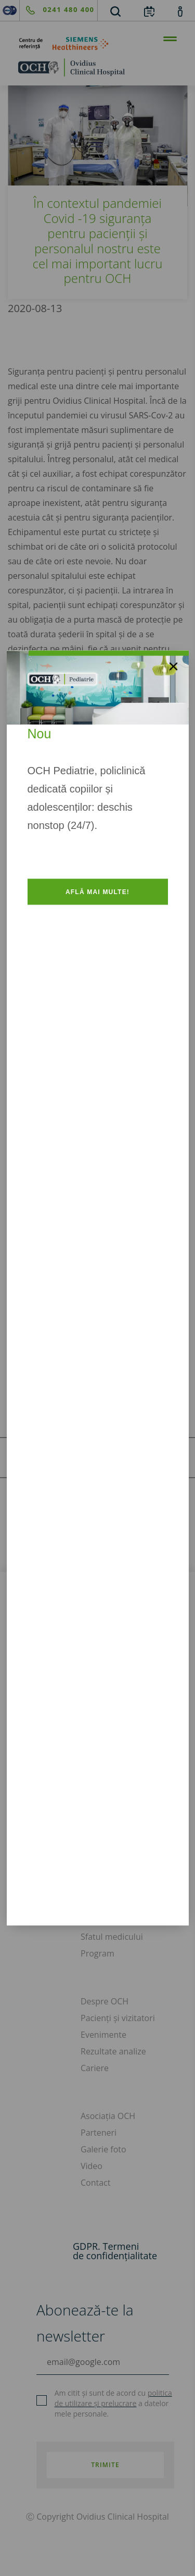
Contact (95, 2182)
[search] (115, 11)
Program (97, 1953)
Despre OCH (104, 2001)
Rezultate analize (113, 2051)
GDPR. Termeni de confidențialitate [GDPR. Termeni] (115, 2251)
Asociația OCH (108, 2116)
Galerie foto (103, 2149)
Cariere (95, 2068)
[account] (180, 11)
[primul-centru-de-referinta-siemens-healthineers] (97, 43)
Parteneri (98, 2132)
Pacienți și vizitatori (118, 2018)
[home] (97, 67)
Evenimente (103, 2034)
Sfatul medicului (112, 1936)
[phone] (57, 10)
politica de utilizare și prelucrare (113, 2398)
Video (91, 2166)
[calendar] (149, 11)
